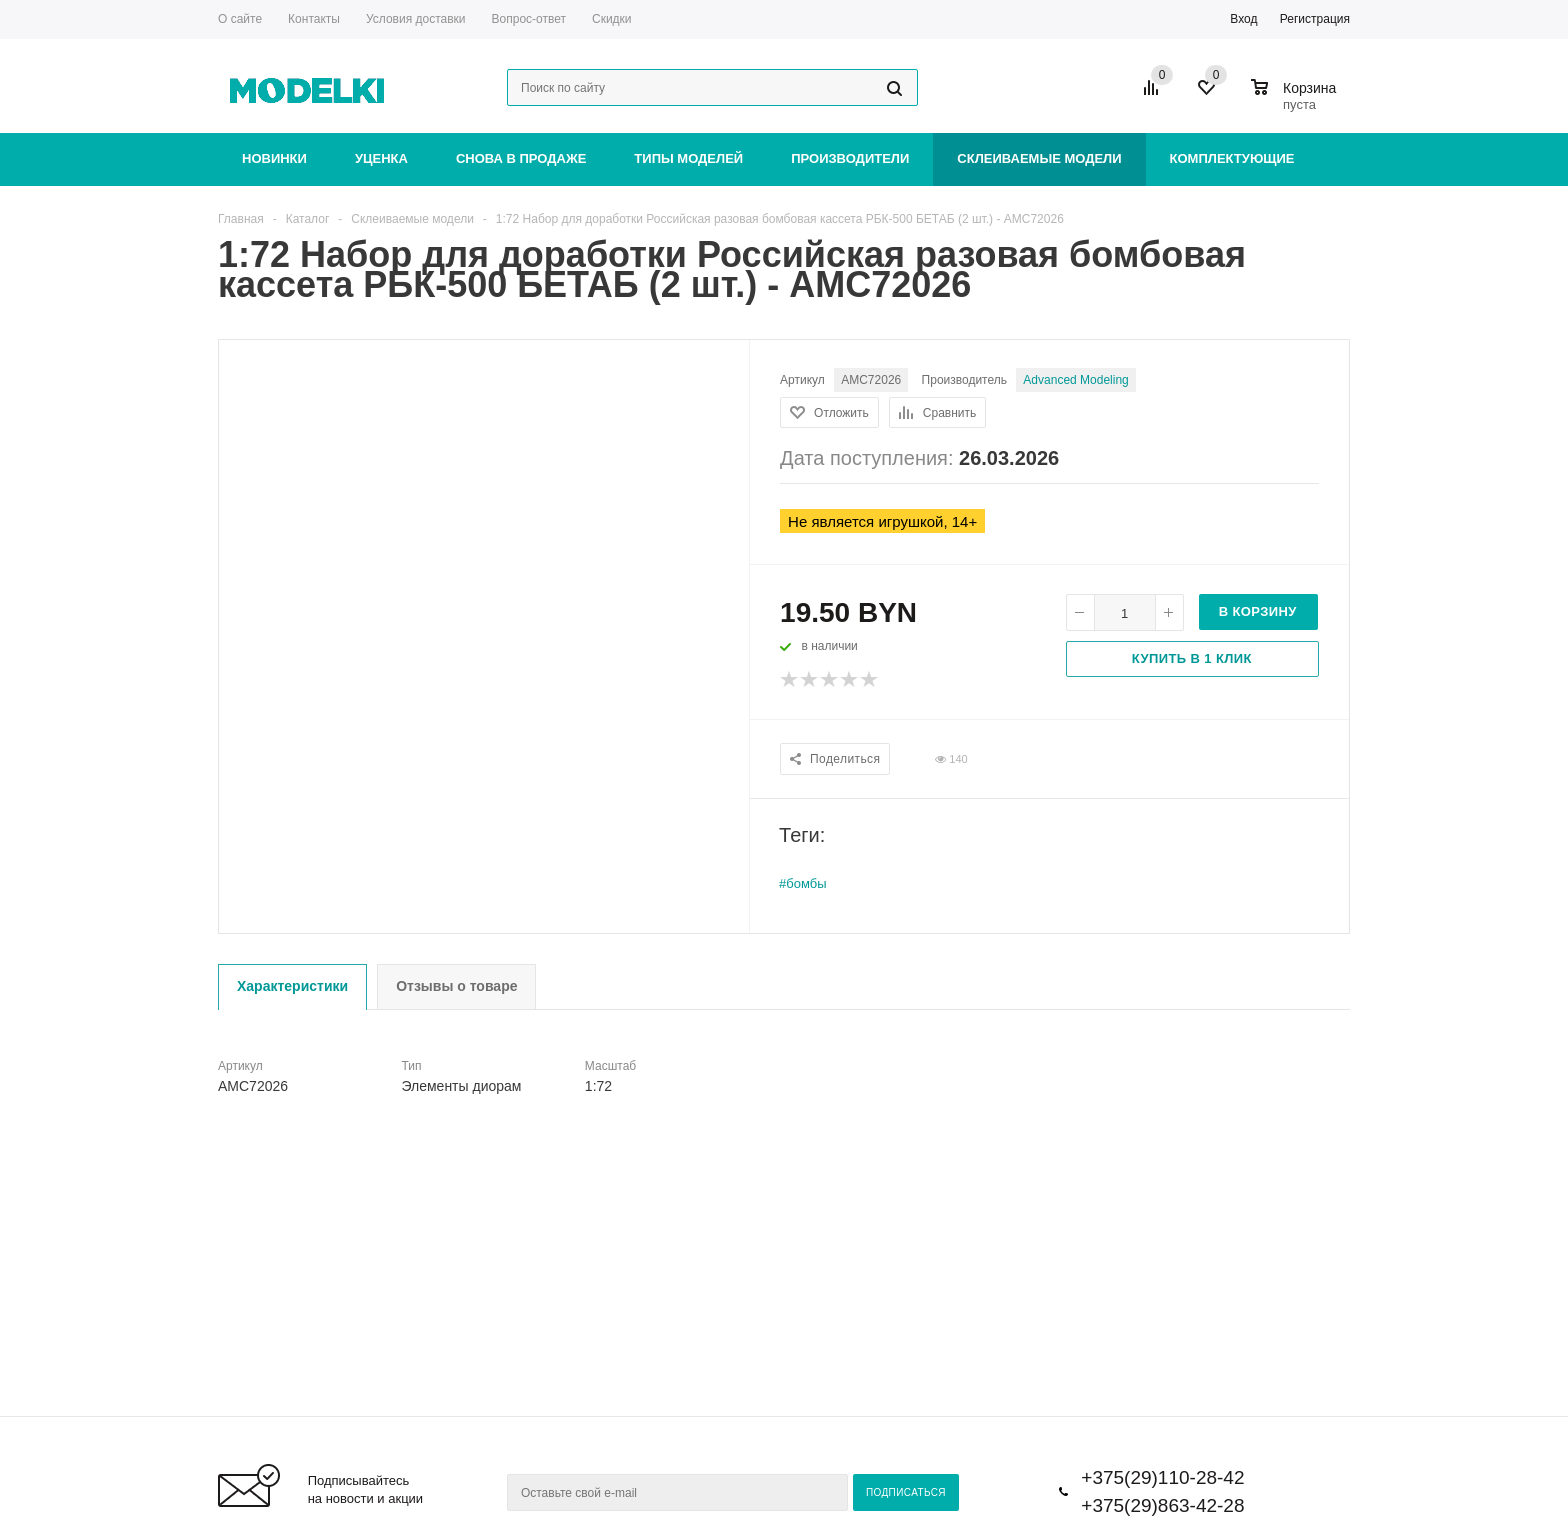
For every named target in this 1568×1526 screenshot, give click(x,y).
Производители (850, 158)
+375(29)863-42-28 (1162, 1505)
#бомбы (803, 883)
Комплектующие (1232, 158)
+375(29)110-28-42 (1162, 1477)
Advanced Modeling (1075, 380)
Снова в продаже (521, 158)
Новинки (274, 158)
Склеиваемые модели (1039, 158)
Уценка (381, 158)
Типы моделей (688, 158)
